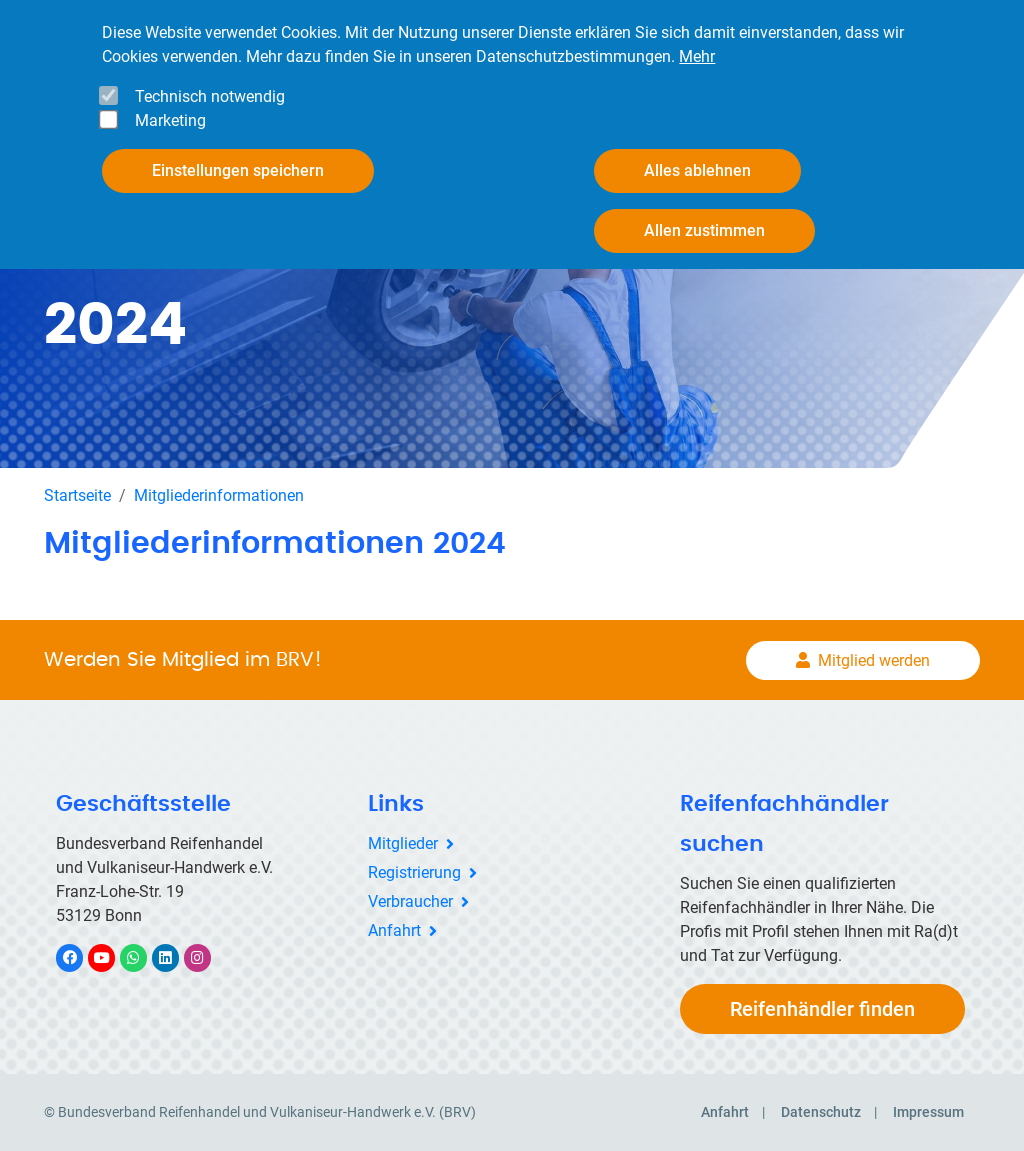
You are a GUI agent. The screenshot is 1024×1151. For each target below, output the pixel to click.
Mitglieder (403, 843)
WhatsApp (143, 957)
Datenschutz (821, 1112)
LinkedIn (175, 957)
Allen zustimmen (704, 230)
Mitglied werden (874, 660)
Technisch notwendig (210, 96)
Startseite (77, 495)
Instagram (207, 957)
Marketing (170, 120)
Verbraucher (410, 901)
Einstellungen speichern (238, 170)
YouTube (113, 957)
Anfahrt (394, 930)
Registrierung (414, 872)
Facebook (80, 957)
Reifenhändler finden (822, 1009)
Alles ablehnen (697, 170)
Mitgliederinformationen (219, 495)
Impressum (928, 1112)
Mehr (697, 56)
